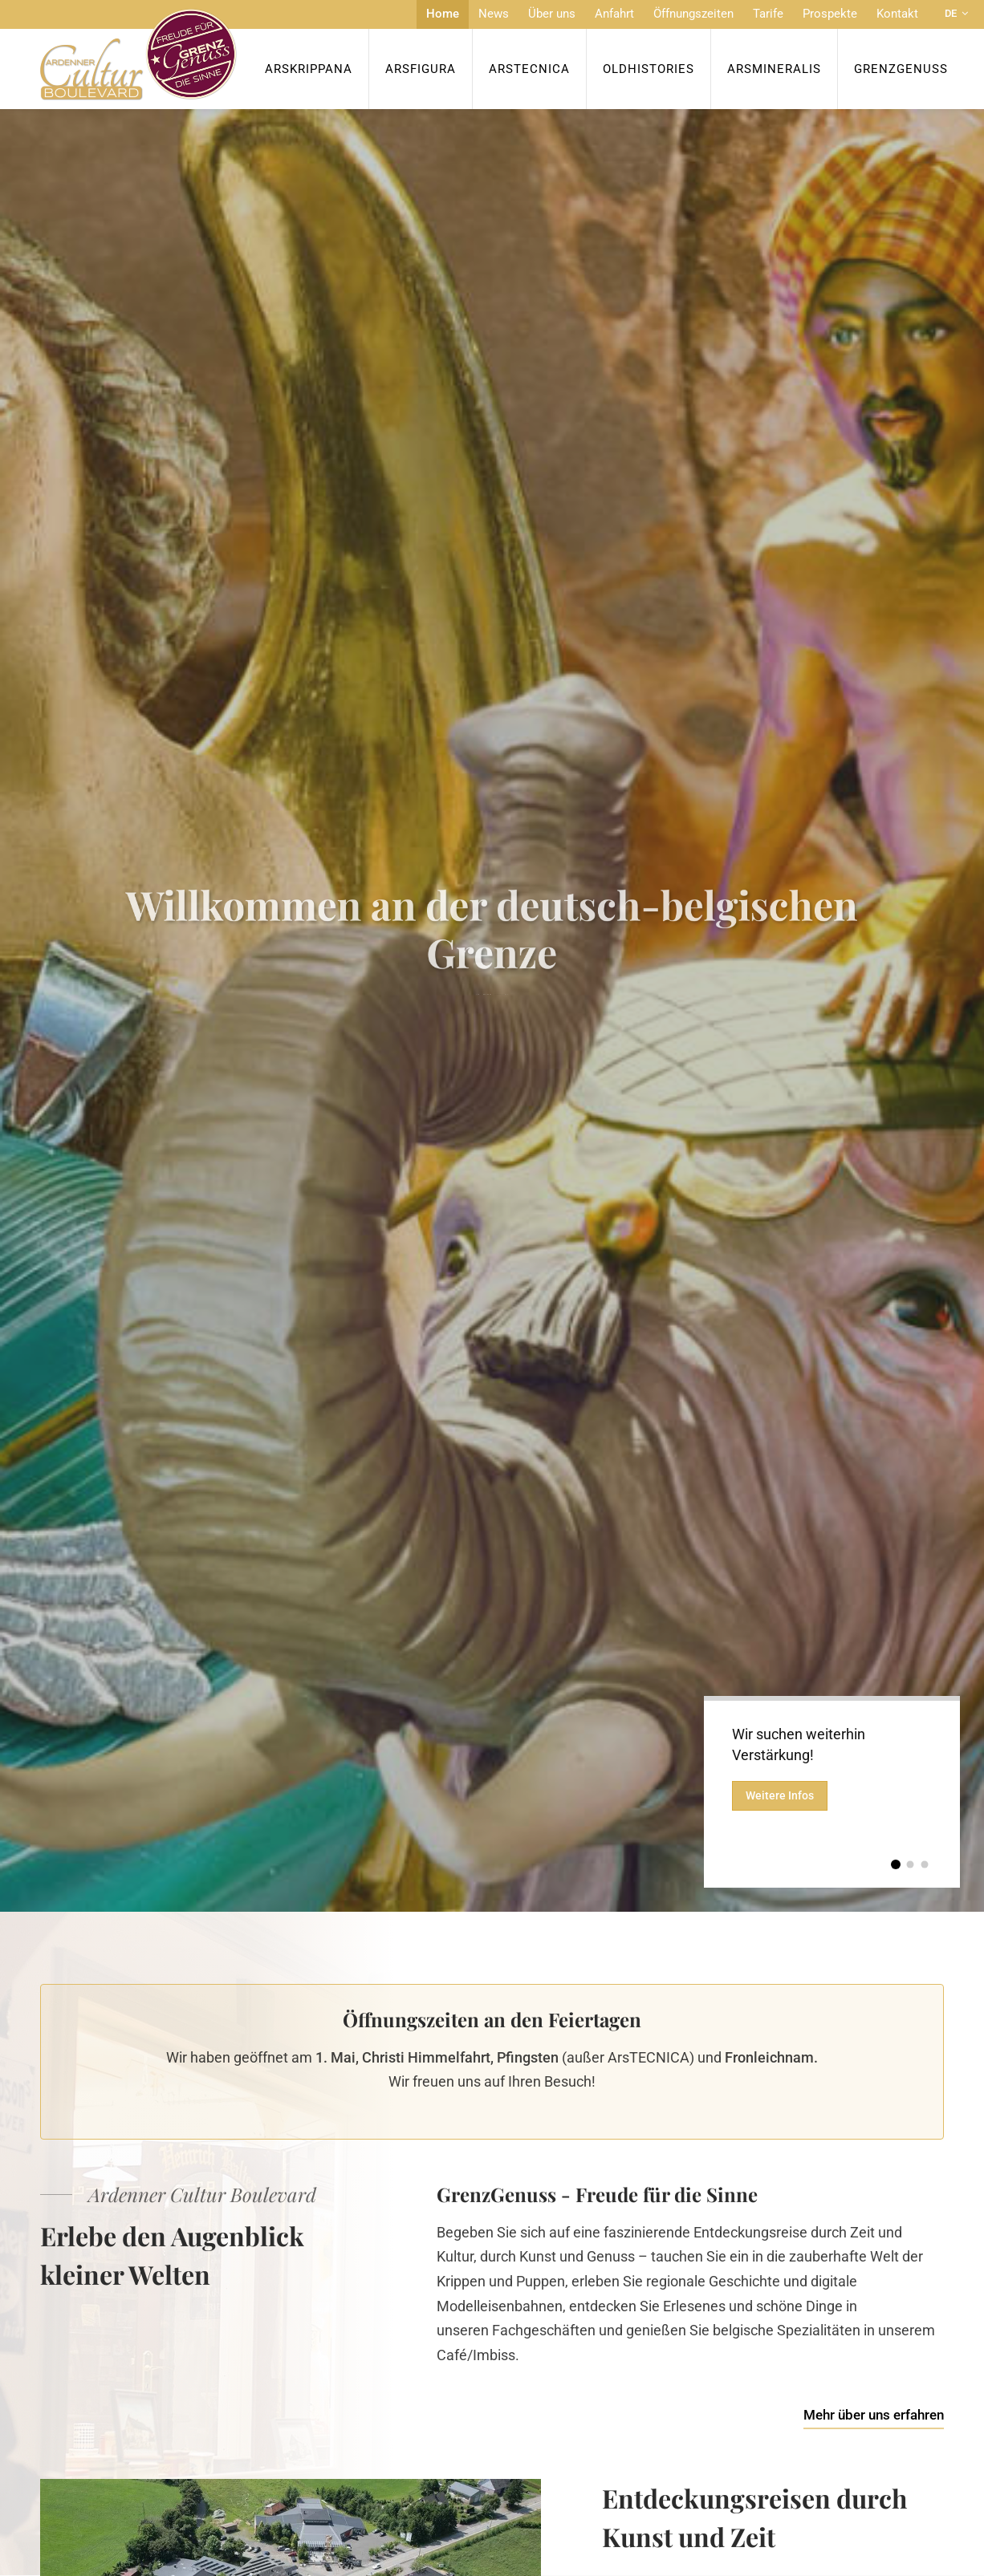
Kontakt (897, 13)
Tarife (768, 13)
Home (442, 13)
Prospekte (830, 13)
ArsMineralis (774, 69)
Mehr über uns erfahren (873, 2415)
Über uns (551, 13)
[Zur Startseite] (138, 54)
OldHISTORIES (648, 69)
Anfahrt (614, 13)
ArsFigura (420, 69)
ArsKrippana (308, 69)
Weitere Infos (780, 1797)
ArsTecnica (529, 69)
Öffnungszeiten (693, 13)
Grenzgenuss (901, 69)
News (493, 13)
